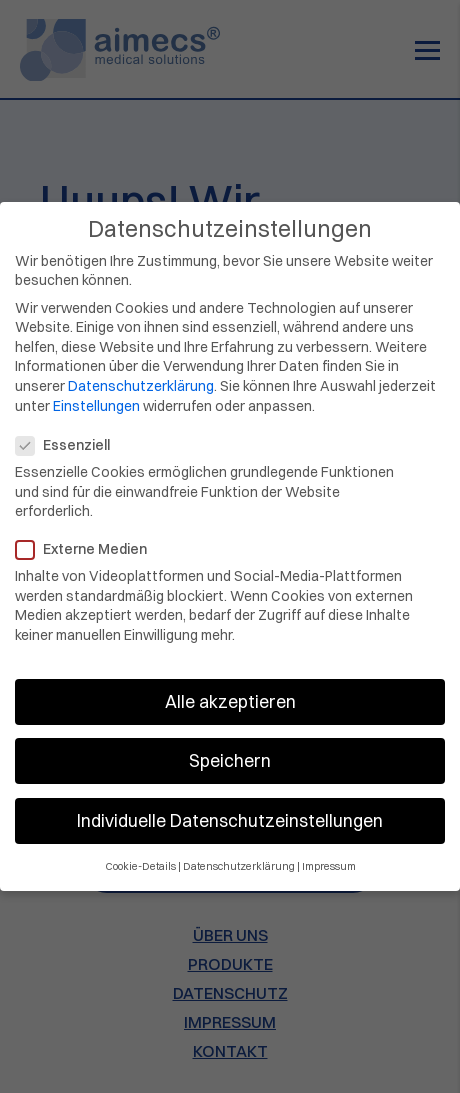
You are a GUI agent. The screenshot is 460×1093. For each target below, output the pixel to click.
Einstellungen (96, 392)
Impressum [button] (329, 852)
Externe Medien (87, 535)
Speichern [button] (230, 746)
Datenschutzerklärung (141, 372)
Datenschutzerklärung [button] (239, 852)
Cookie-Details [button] (140, 852)
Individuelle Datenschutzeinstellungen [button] (230, 806)
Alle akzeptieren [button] (230, 687)
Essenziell (69, 431)
